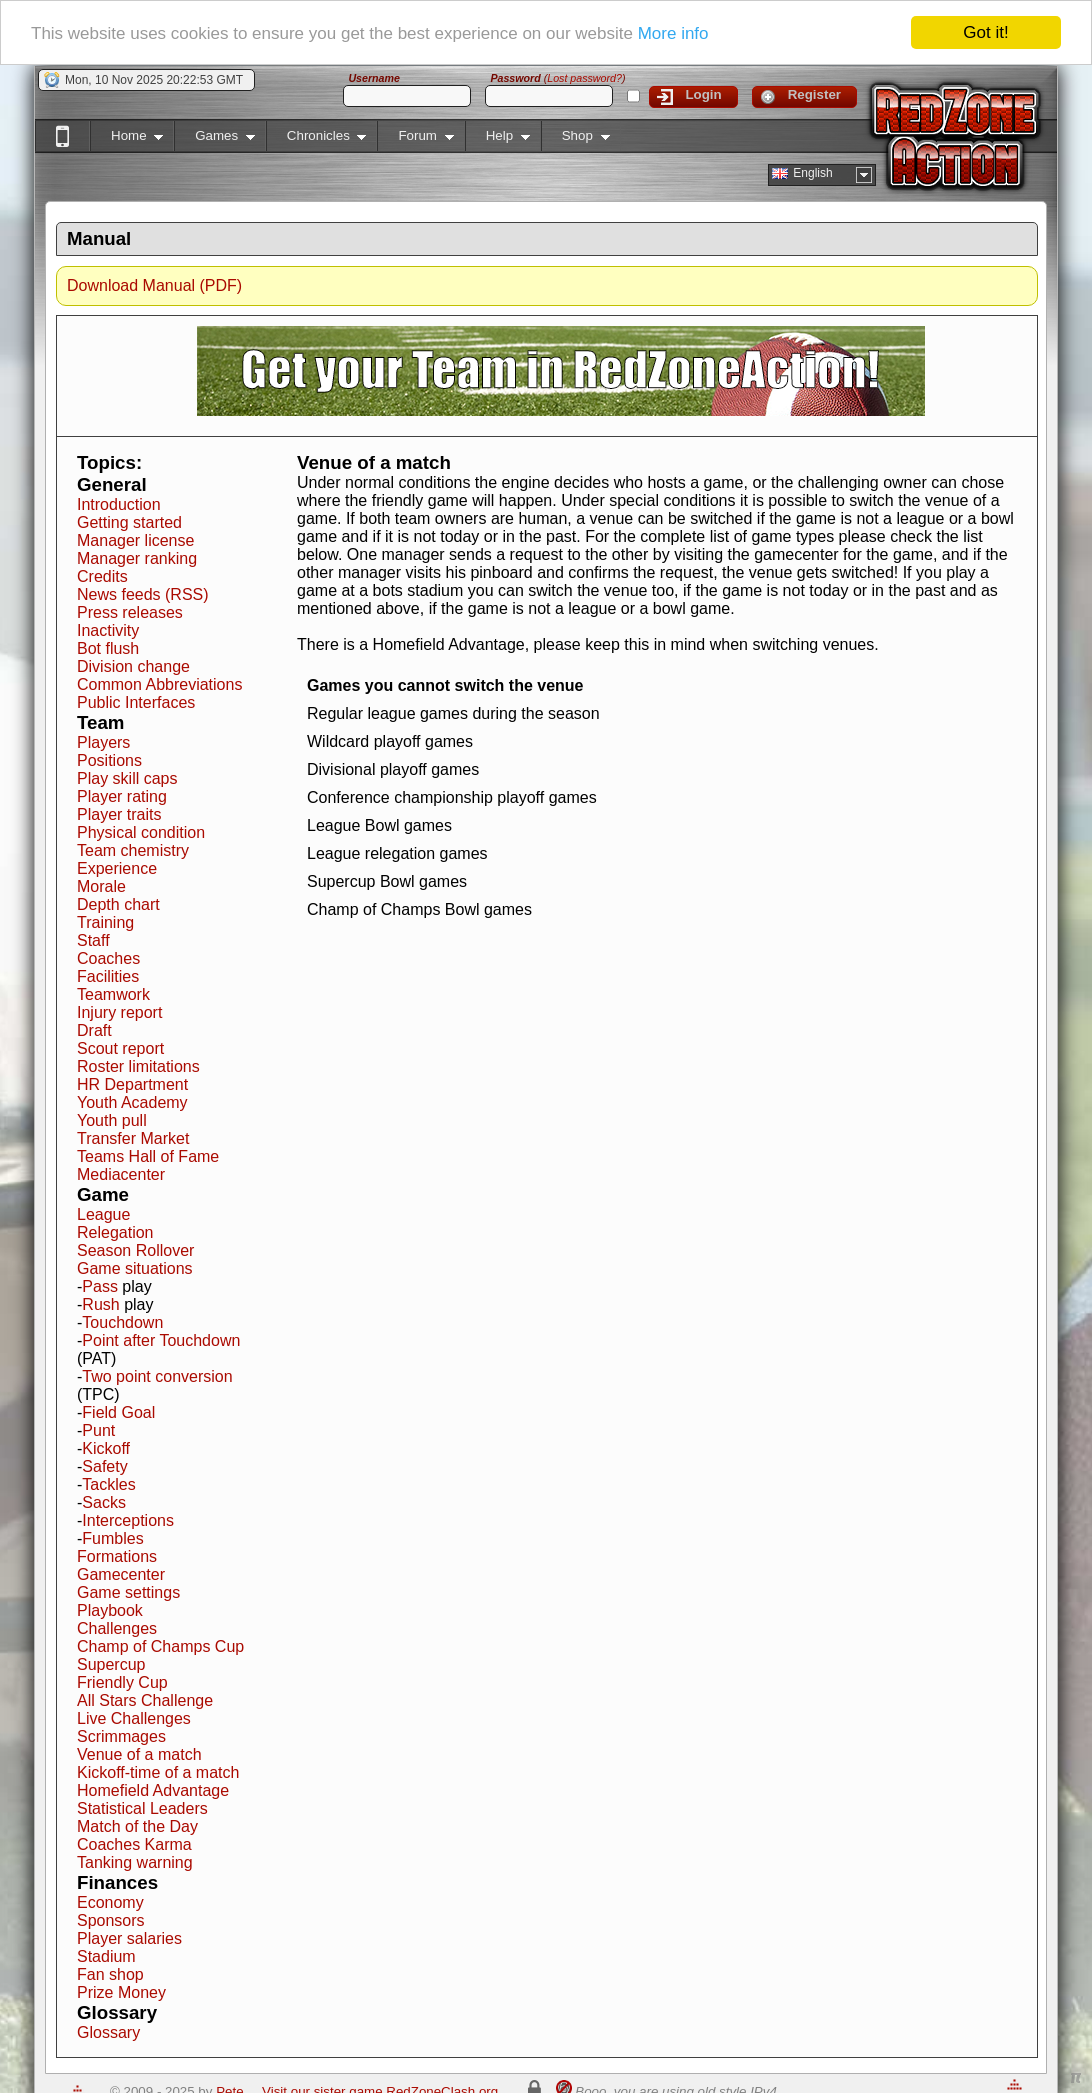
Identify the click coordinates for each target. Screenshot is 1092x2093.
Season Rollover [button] (135, 1250)
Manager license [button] (135, 540)
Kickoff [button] (106, 1448)
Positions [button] (109, 760)
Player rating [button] (122, 796)
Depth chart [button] (118, 904)
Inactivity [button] (108, 630)
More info (673, 32)
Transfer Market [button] (133, 1138)
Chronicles (316, 139)
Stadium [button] (106, 1956)
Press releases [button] (130, 612)
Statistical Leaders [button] (142, 1808)
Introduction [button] (119, 504)
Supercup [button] (111, 1664)
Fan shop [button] (110, 1974)
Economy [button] (110, 1902)
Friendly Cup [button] (122, 1682)
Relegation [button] (115, 1232)
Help (497, 139)
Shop (575, 139)
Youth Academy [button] (132, 1102)
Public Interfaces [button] (136, 702)
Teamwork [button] (113, 994)
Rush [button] (100, 1304)
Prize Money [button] (121, 1992)
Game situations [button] (135, 1268)
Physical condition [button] (141, 832)
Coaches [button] (108, 958)
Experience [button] (117, 868)
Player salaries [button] (129, 1938)
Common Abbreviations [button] (159, 684)
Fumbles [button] (112, 1538)
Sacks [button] (104, 1502)
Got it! (985, 32)
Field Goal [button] (118, 1412)
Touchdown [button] (122, 1322)
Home (126, 139)
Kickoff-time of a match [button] (158, 1772)
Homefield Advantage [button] (153, 1790)
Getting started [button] (129, 522)
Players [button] (103, 742)
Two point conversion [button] (157, 1376)
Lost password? (584, 78)
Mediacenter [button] (121, 1174)
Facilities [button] (108, 976)
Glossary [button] (108, 2032)
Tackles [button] (108, 1484)
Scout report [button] (120, 1048)
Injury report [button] (119, 1012)
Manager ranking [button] (137, 558)
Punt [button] (98, 1430)
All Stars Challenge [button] (145, 1700)
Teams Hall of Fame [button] (148, 1156)
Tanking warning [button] (135, 1862)
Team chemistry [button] (133, 850)
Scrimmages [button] (121, 1736)
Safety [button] (104, 1466)
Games (214, 139)
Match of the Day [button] (137, 1826)
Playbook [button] (110, 1610)
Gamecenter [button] (121, 1574)
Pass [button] (100, 1286)
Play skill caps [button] (127, 778)
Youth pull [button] (112, 1120)
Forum (415, 139)
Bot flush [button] (108, 648)
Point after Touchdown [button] (161, 1340)
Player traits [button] (119, 814)
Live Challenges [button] (134, 1718)
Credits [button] (102, 576)
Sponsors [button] (111, 1920)
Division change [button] (133, 666)
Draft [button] (94, 1030)
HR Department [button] (132, 1084)
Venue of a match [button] (139, 1754)
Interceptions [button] (128, 1520)
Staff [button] (93, 940)
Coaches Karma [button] (134, 1844)
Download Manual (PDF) (154, 285)
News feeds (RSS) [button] (143, 594)
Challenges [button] (117, 1628)
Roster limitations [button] (138, 1066)
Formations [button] (117, 1556)
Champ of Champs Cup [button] (160, 1646)
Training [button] (105, 922)
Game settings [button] (128, 1592)
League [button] (103, 1214)
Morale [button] (101, 886)
